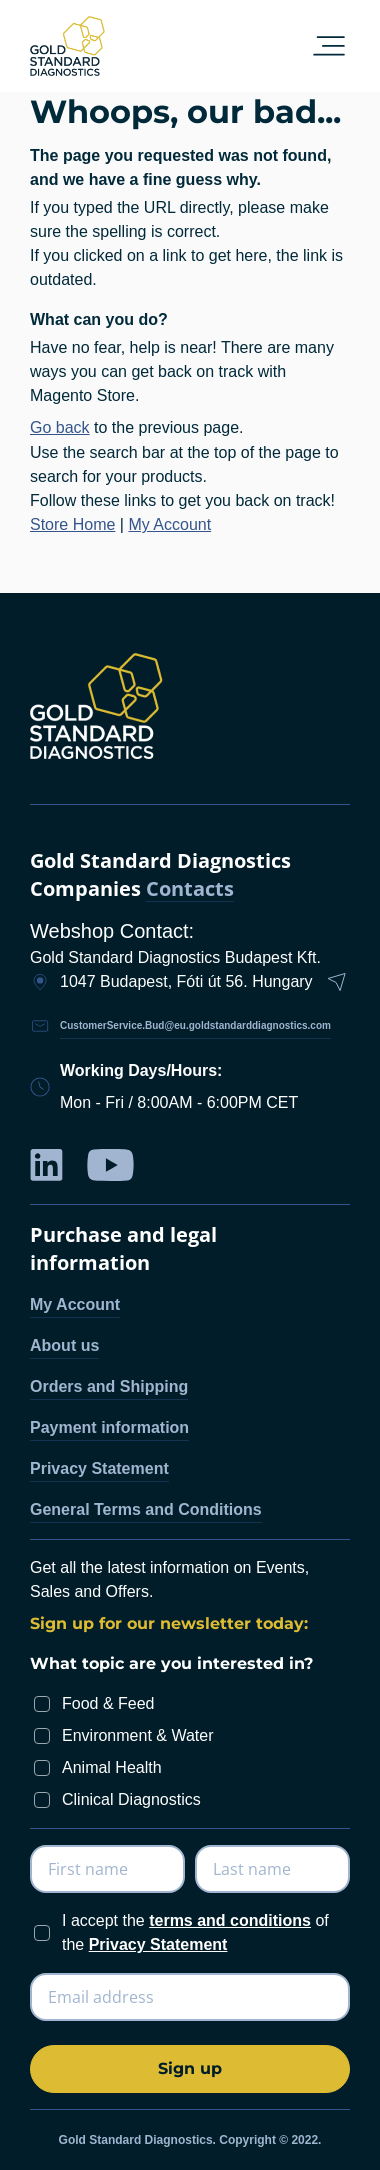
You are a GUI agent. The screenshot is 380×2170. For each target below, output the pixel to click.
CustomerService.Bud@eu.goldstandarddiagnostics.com (195, 1025)
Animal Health (112, 1767)
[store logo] (67, 46)
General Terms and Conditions (146, 1509)
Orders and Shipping (109, 1386)
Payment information (109, 1427)
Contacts (190, 889)
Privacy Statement (99, 1468)
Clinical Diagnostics (131, 1799)
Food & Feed (108, 1703)
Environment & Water (137, 1735)
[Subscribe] (190, 2069)
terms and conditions (230, 1920)
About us (64, 1345)
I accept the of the (195, 1932)
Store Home (72, 524)
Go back (60, 427)
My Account (169, 524)
